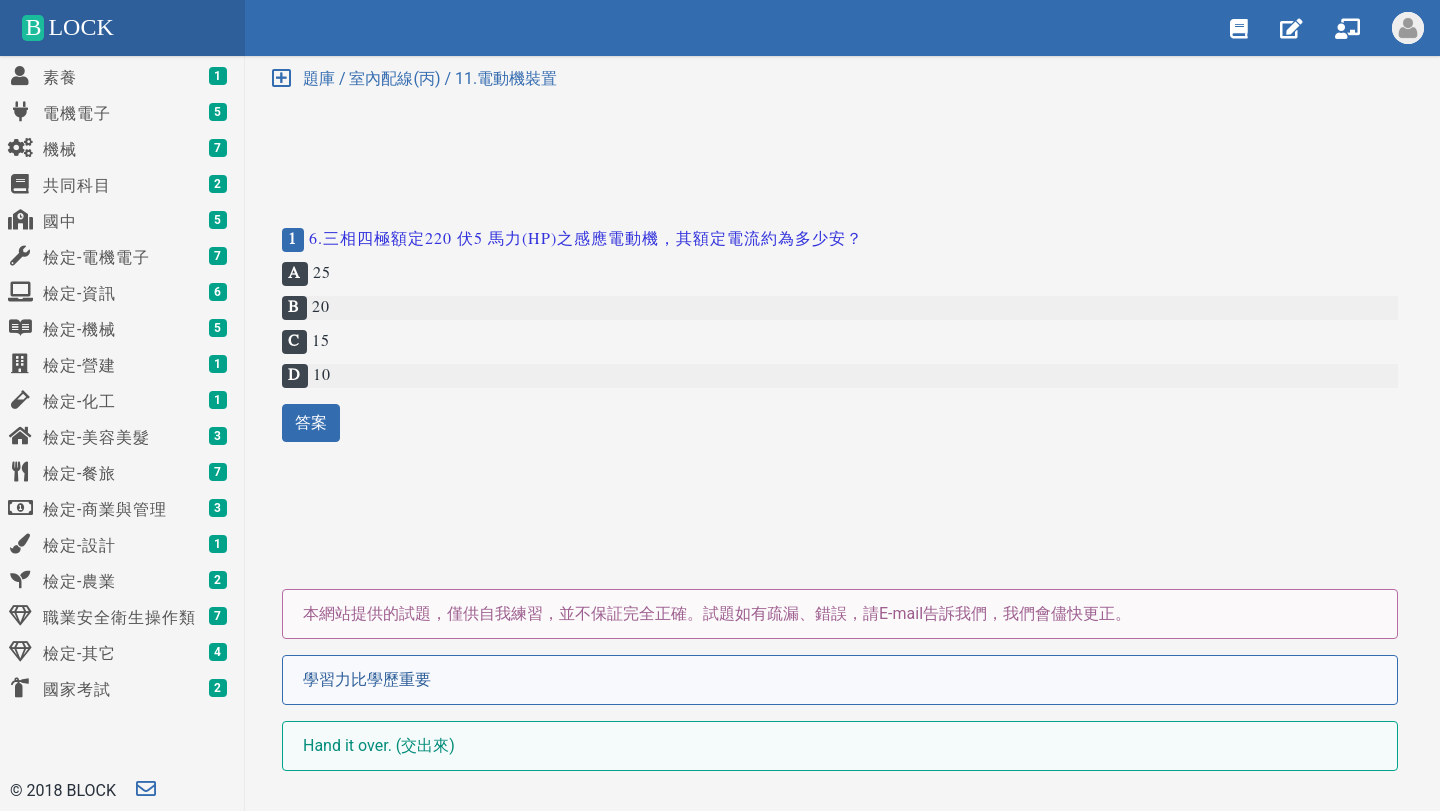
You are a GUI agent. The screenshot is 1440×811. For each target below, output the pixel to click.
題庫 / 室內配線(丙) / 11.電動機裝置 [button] (414, 78)
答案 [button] (311, 422)
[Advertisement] (840, 150)
